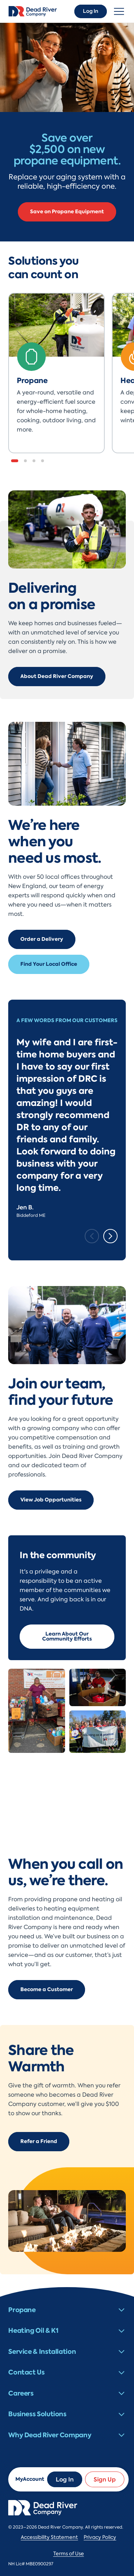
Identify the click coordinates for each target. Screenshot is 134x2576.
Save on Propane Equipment (67, 211)
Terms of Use (68, 2553)
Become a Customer (46, 1989)
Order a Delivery (41, 939)
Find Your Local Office (48, 964)
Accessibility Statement (49, 2537)
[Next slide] (110, 1236)
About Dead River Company (56, 676)
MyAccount (29, 2479)
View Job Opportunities (50, 1500)
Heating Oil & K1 (33, 2330)
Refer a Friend (38, 2141)
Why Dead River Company (49, 2435)
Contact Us (26, 2372)
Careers (20, 2393)
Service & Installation (42, 2351)
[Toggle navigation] (119, 11)
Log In (90, 11)
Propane (21, 2310)
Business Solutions (37, 2414)
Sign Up (105, 2479)
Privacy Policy (100, 2537)
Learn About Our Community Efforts (67, 1636)
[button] (14, 460)
